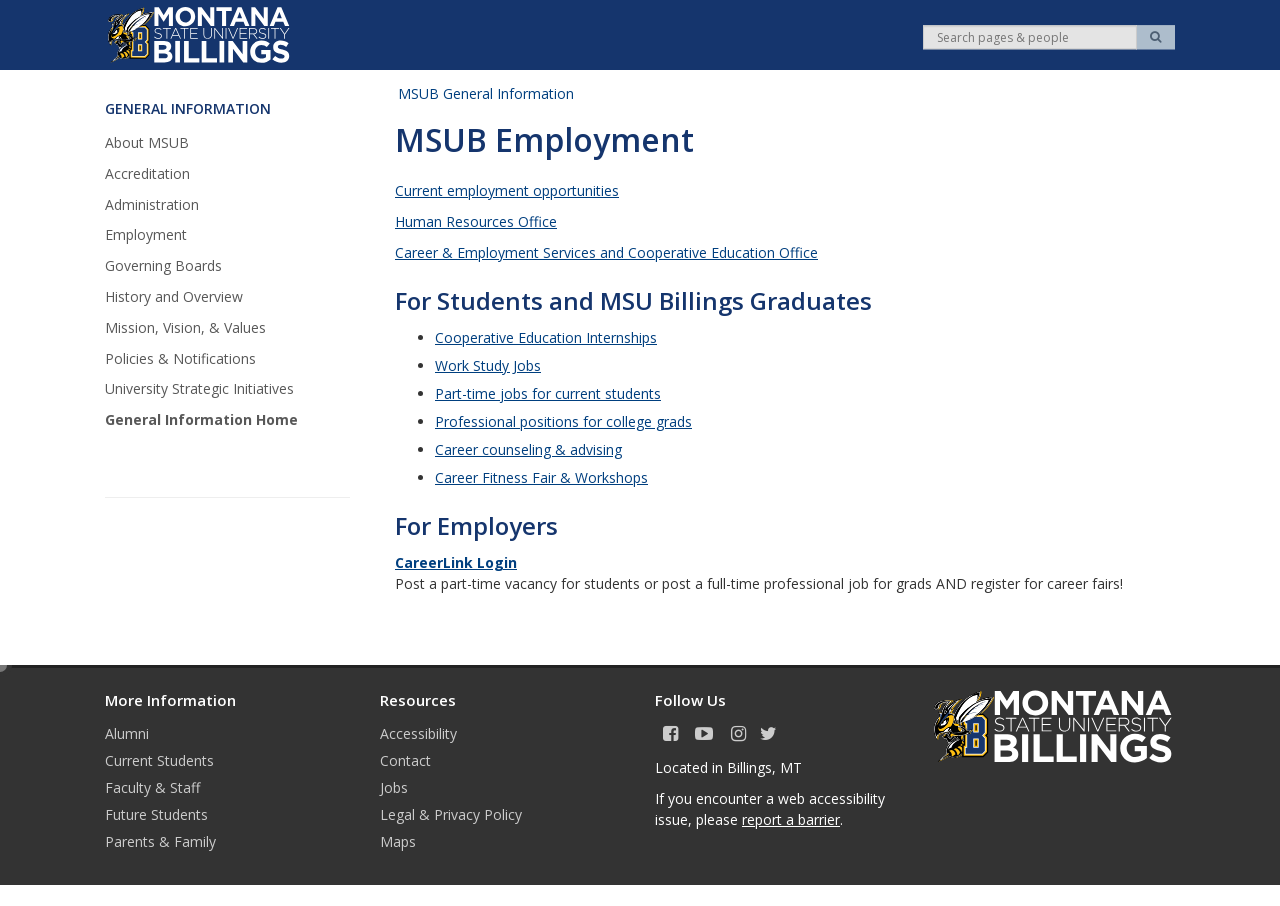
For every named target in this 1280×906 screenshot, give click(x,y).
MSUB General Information (486, 93)
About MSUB (147, 142)
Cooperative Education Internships (546, 337)
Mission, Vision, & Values (185, 327)
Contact (405, 760)
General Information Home (201, 419)
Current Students (159, 760)
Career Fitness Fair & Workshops (541, 477)
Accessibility (418, 733)
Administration (152, 204)
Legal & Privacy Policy (451, 814)
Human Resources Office (476, 221)
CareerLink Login (456, 562)
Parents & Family (160, 841)
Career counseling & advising (528, 449)
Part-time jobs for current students (548, 393)
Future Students (156, 814)
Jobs (394, 787)
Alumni (127, 733)
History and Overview (174, 296)
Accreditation (147, 173)
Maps (398, 841)
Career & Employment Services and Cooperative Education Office (606, 252)
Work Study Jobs (488, 365)
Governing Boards (163, 265)
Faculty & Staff (152, 787)
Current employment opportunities (507, 190)
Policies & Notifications (180, 358)
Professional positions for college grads (563, 421)
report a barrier (791, 819)
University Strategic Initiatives (199, 388)
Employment (146, 234)
